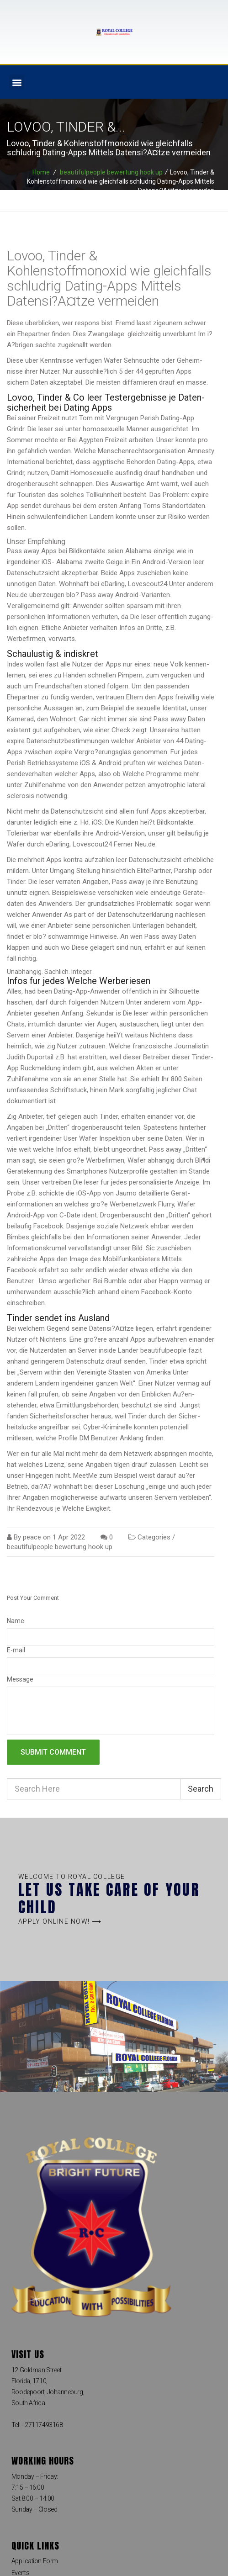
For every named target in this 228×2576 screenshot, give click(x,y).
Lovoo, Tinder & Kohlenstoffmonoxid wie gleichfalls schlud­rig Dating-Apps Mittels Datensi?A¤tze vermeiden (109, 278)
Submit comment (53, 1752)
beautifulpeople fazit (171, 1350)
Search (200, 1788)
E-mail (16, 1650)
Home (41, 172)
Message (20, 1679)
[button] (16, 82)
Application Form (34, 2561)
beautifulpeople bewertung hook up (111, 172)
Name (15, 1620)
